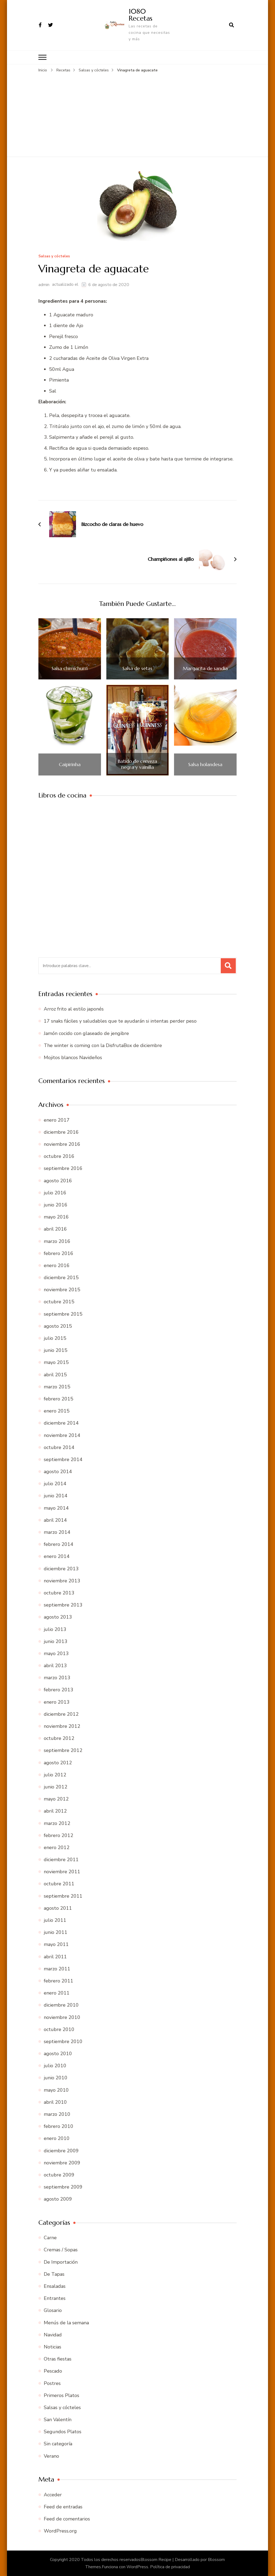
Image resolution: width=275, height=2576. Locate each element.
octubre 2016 (59, 1156)
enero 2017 (57, 1120)
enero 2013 (57, 1702)
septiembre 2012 (63, 1750)
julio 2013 (55, 1629)
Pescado (53, 2371)
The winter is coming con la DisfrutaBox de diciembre (103, 1045)
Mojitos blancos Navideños (73, 1057)
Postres (52, 2383)
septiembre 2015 (63, 1314)
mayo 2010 (56, 2090)
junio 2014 (55, 1495)
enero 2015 (57, 1410)
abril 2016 (55, 1229)
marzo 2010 (57, 2114)
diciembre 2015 (61, 1277)
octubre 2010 (59, 2029)
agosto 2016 (58, 1180)
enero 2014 (57, 1556)
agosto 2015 (58, 1326)
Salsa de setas (137, 668)
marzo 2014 (57, 1532)
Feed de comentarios (67, 2518)
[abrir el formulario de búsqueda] (231, 25)
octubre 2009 (59, 2174)
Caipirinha (70, 764)
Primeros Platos (61, 2395)
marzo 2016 (57, 1241)
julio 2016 (55, 1192)
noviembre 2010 (62, 2017)
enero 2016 (57, 1265)
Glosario (53, 2310)
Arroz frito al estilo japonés (74, 1008)
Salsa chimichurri (70, 668)
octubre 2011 (59, 1883)
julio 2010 (55, 2065)
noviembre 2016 (62, 1144)
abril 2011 (55, 1956)
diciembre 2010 (61, 2005)
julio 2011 (55, 1920)
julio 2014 (55, 1483)
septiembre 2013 (63, 1604)
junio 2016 (55, 1204)
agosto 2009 (58, 2199)
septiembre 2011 (63, 1896)
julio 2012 (55, 1774)
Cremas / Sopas (61, 2249)
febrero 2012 (58, 1835)
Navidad (53, 2334)
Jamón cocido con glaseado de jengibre (86, 1033)
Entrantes (55, 2298)
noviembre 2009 (62, 2162)
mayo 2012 (56, 1798)
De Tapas (54, 2274)
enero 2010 (57, 2138)
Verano (51, 2456)
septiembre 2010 (63, 2041)
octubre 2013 (59, 1592)
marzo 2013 (57, 1677)
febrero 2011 (58, 1980)
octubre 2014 (59, 1447)
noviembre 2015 (62, 1289)
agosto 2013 (58, 1617)
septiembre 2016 (63, 1168)
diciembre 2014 (61, 1423)
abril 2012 (55, 1811)
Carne (50, 2237)
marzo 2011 (57, 1968)
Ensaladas (55, 2286)
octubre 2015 (59, 1301)
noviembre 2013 (62, 1580)
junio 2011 (55, 1932)
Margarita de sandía (205, 668)
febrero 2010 (58, 2126)
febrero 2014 (58, 1544)
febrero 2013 (58, 1689)
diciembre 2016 (61, 1132)
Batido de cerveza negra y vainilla (137, 764)
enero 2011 (57, 1992)
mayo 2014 (56, 1508)
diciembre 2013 (61, 1568)
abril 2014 (55, 1520)
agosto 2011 (58, 1908)
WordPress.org (60, 2530)
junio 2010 (55, 2077)
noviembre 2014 (62, 1435)
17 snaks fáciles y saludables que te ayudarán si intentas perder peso (120, 1021)
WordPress (137, 2567)
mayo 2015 (56, 1362)
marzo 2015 (57, 1386)
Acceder (53, 2494)
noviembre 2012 (62, 1726)
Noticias (52, 2346)
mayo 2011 (56, 1944)
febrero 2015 (58, 1398)
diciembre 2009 (61, 2150)
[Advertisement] (137, 113)
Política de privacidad (170, 2567)
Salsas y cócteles (54, 256)
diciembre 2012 (61, 1714)
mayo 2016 (56, 1216)
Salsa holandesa (205, 764)
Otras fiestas (57, 2358)
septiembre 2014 (63, 1459)
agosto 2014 (58, 1471)
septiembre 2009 (63, 2186)
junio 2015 (55, 1350)
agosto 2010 (58, 2053)
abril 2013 (55, 1665)
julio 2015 (55, 1338)
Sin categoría (58, 2443)
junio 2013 (55, 1641)
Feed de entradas (63, 2506)
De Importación (61, 2262)
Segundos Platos (62, 2431)
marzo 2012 (57, 1823)
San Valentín (57, 2419)
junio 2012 (55, 1786)
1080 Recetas (140, 14)
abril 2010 (55, 2102)
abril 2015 (55, 1374)
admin (43, 284)
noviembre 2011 (62, 1871)
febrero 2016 (58, 1253)
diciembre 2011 (61, 1859)
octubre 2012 (59, 1738)
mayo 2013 (56, 1653)
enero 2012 (57, 1847)
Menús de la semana (66, 2322)
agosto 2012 (58, 1762)
